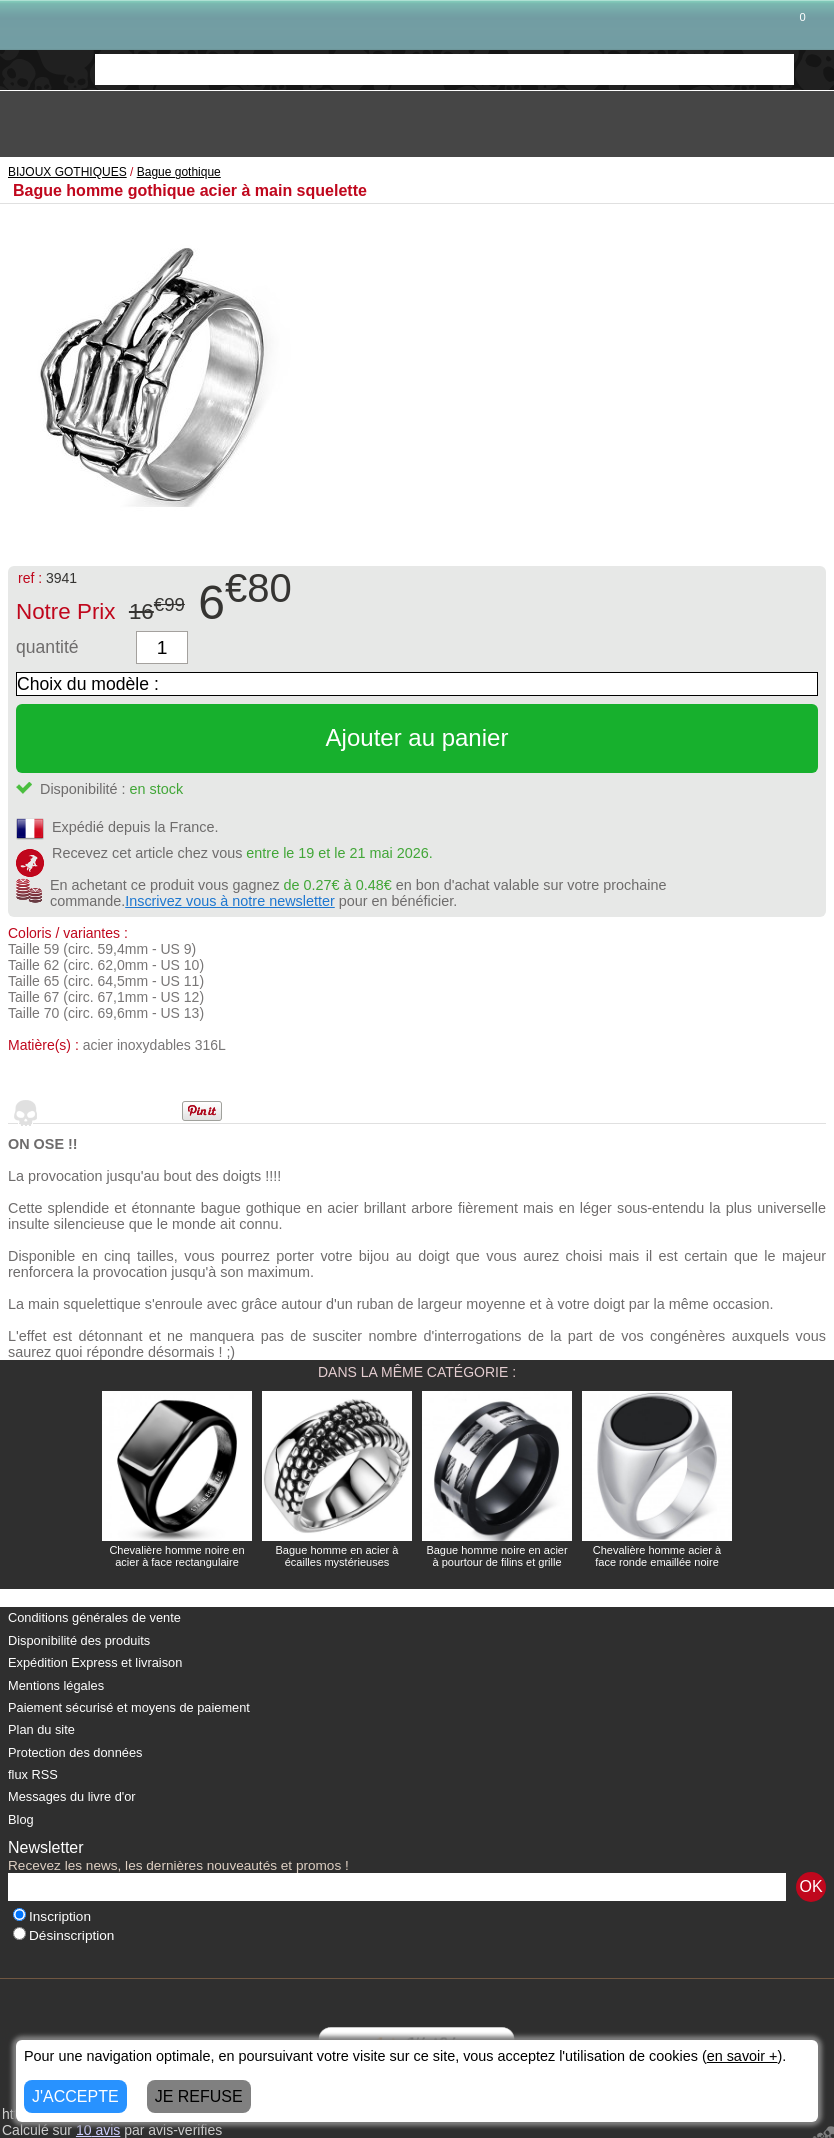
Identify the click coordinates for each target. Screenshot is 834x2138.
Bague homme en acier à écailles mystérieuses (337, 1556)
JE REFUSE (199, 2096)
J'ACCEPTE (75, 2096)
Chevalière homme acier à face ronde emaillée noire (657, 1556)
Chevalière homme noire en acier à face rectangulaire (176, 1556)
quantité (47, 647)
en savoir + (742, 2056)
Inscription (52, 1916)
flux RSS (33, 1774)
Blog (21, 1819)
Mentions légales (56, 1685)
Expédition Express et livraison (95, 1662)
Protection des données (75, 1752)
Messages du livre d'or (72, 1796)
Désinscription (63, 1935)
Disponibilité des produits (79, 1640)
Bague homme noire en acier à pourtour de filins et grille (496, 1556)
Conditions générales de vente (94, 1617)
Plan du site (41, 1729)
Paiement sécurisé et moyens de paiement (129, 1707)
